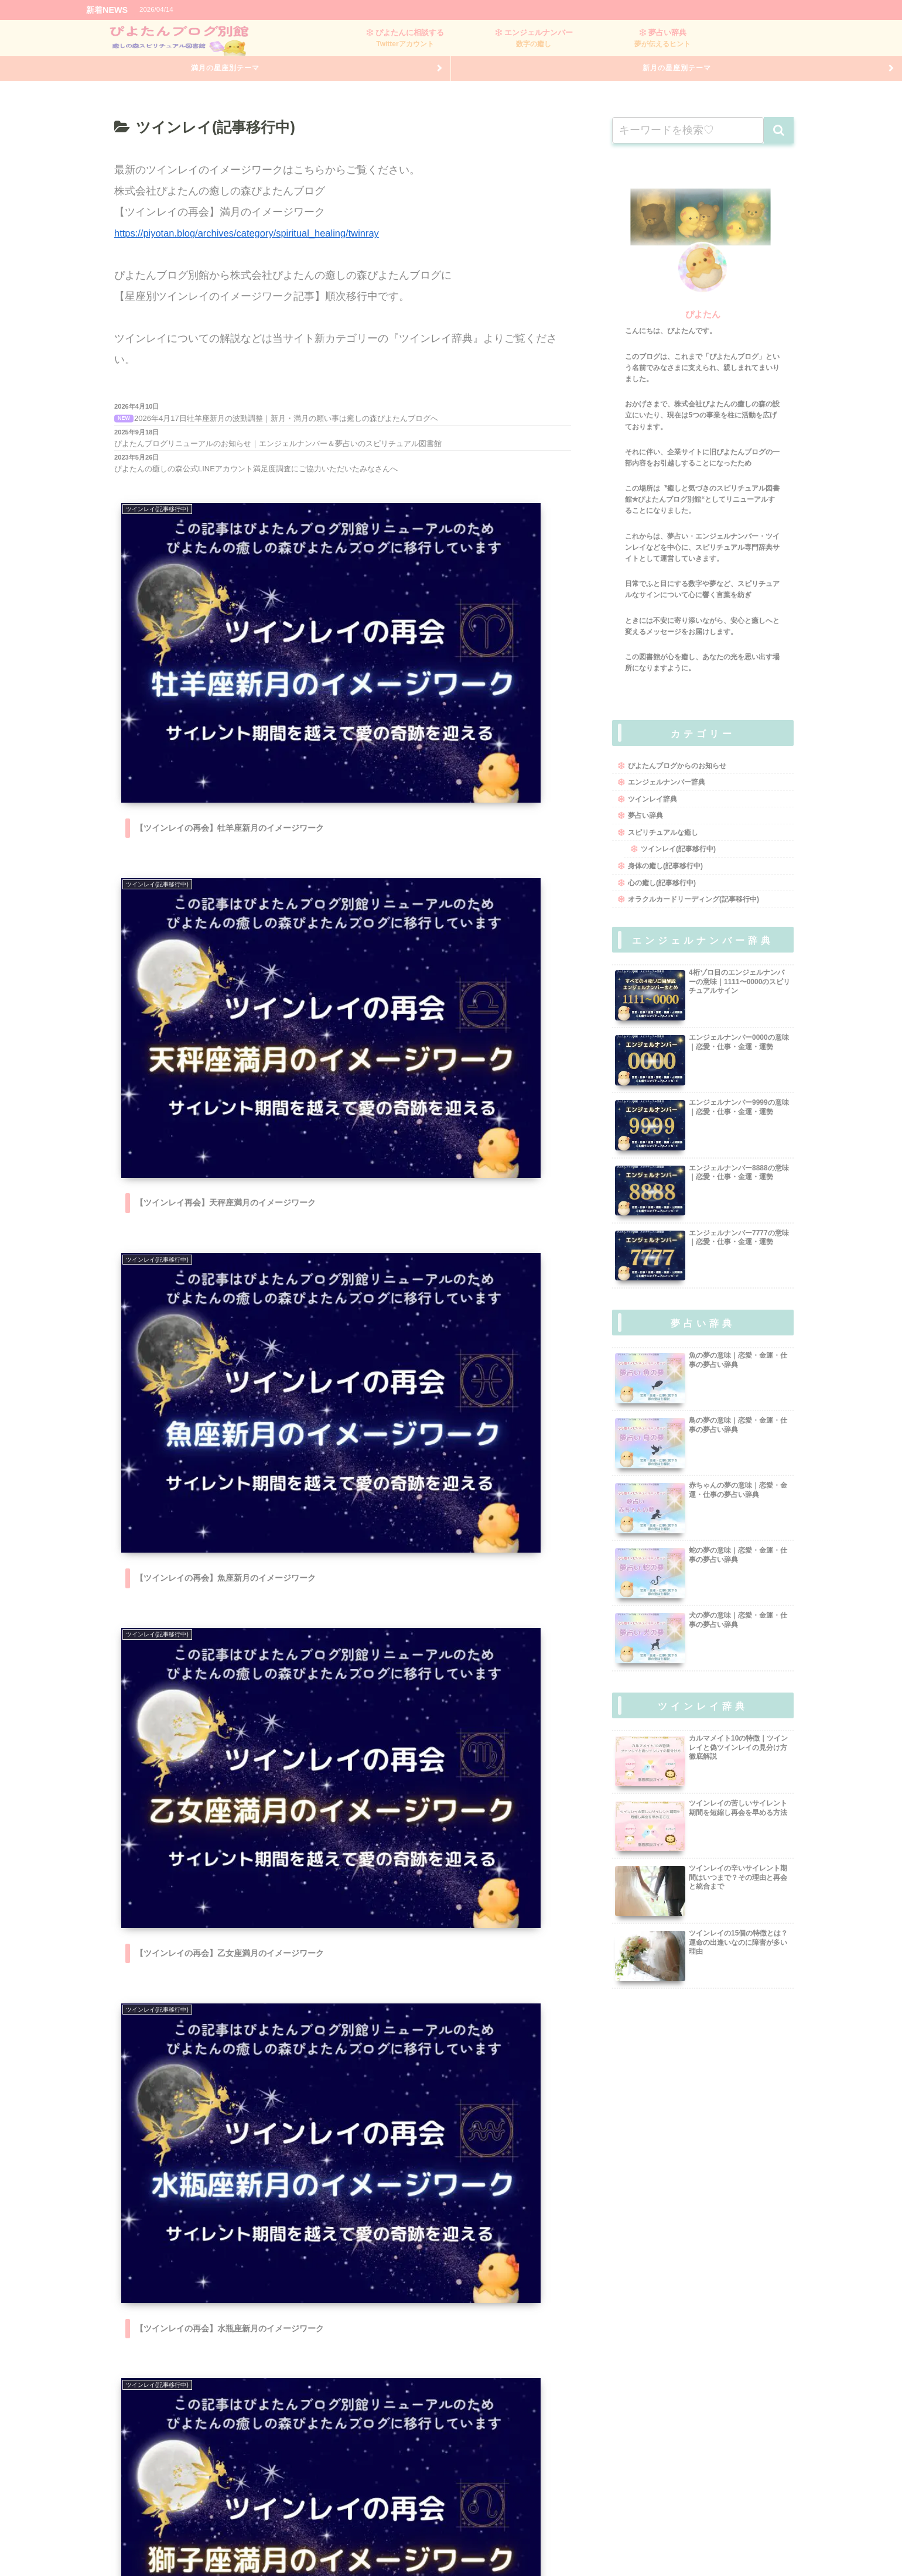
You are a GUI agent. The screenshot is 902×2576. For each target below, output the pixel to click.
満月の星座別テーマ (225, 77)
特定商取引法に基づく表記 (370, 2544)
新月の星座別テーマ (677, 77)
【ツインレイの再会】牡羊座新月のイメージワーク (291, 10)
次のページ (342, 2395)
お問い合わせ (601, 2544)
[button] (779, 143)
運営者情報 (451, 2544)
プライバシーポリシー (524, 2544)
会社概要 (294, 2544)
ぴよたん (703, 327)
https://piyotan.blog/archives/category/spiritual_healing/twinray (259, 246)
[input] (688, 143)
